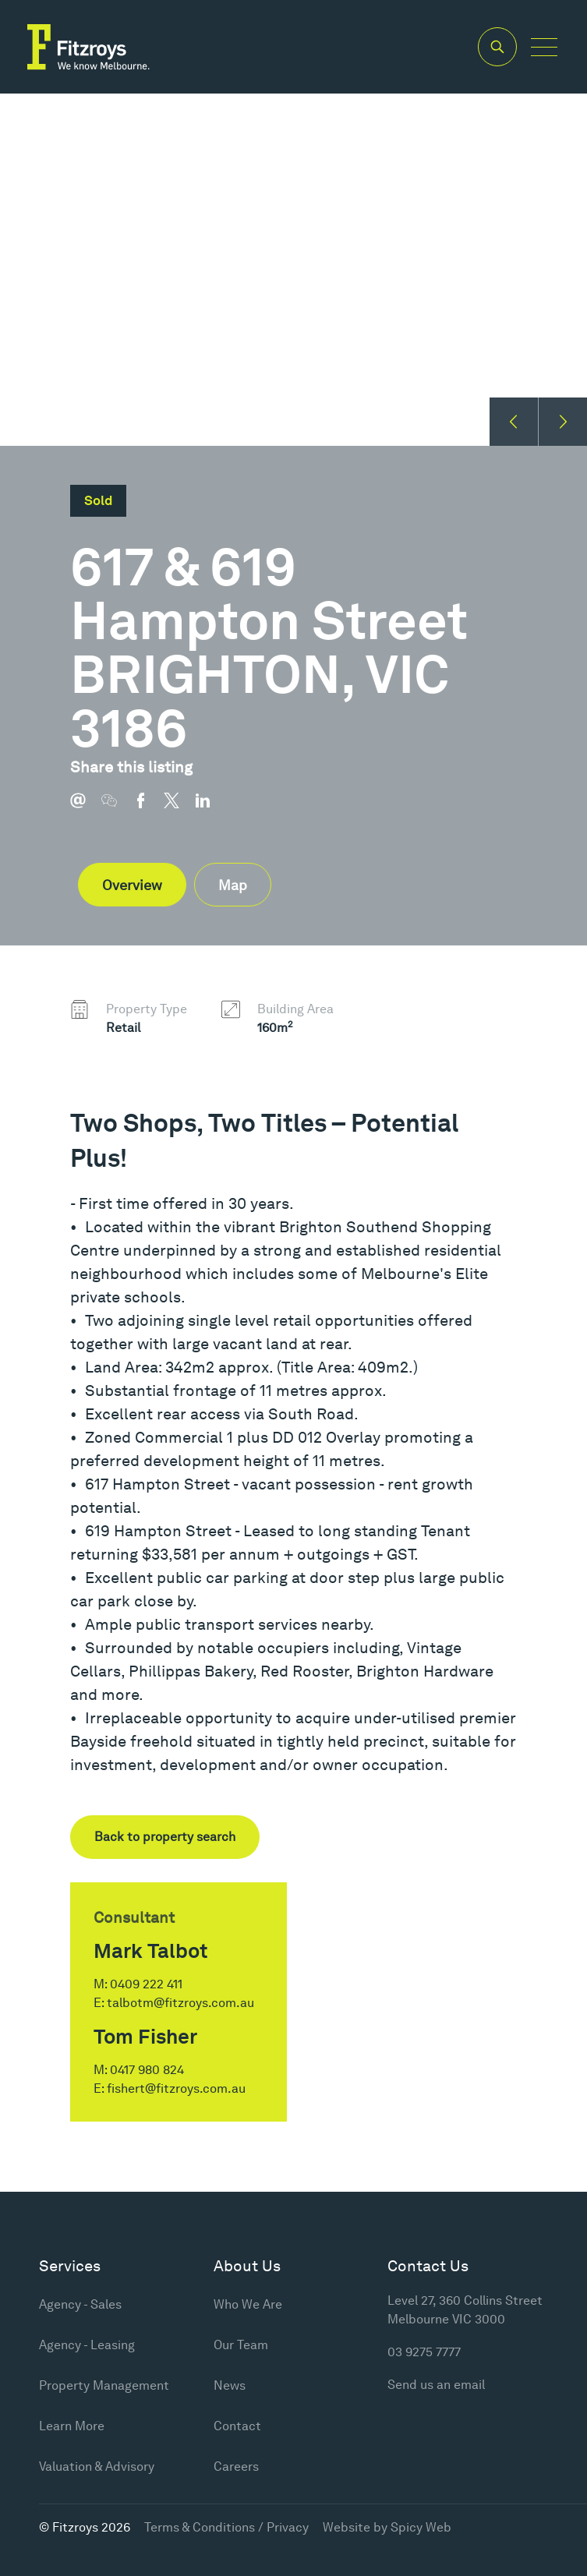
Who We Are (248, 2304)
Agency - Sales (80, 2304)
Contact (237, 2426)
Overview (132, 885)
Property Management (104, 2385)
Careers (236, 2466)
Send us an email (436, 2384)
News (230, 2385)
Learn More (71, 2426)
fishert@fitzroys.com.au (176, 2088)
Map (232, 885)
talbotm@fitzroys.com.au (180, 2002)
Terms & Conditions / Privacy (226, 2527)
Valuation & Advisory (96, 2466)
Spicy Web (421, 2527)
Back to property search (164, 1836)
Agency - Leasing (87, 2344)
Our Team (241, 2344)
